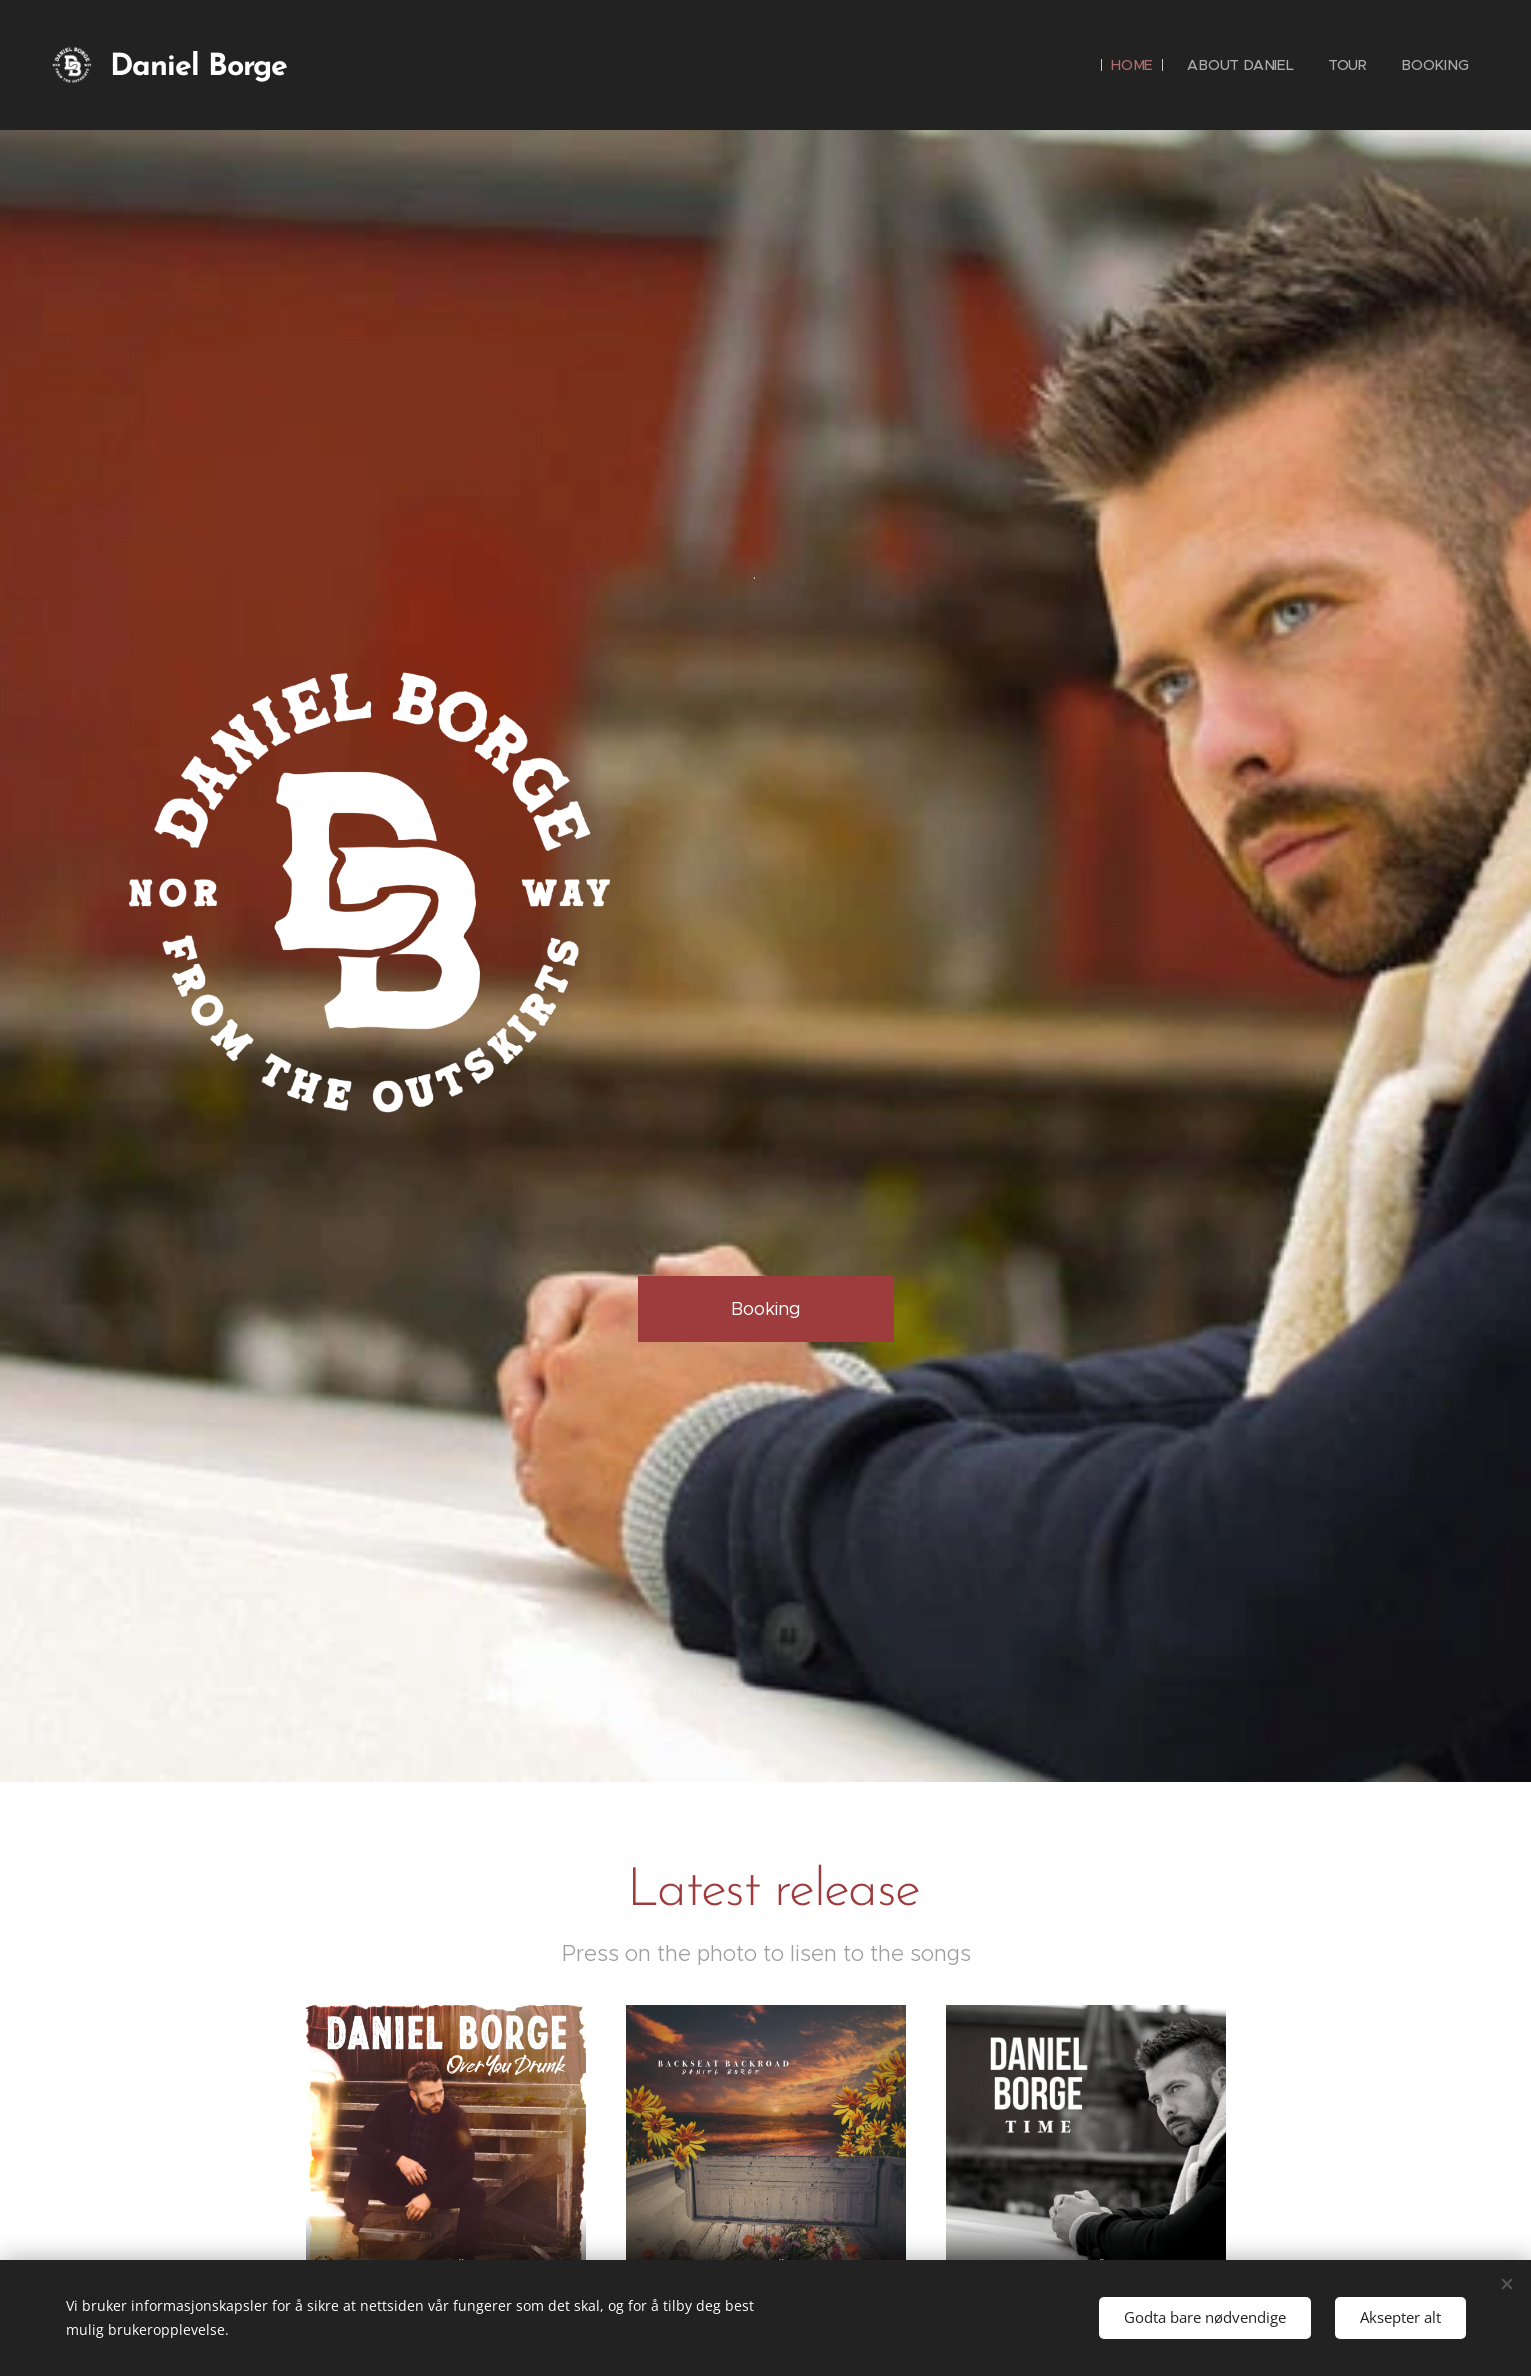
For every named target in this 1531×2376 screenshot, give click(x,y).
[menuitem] (1136, 65)
